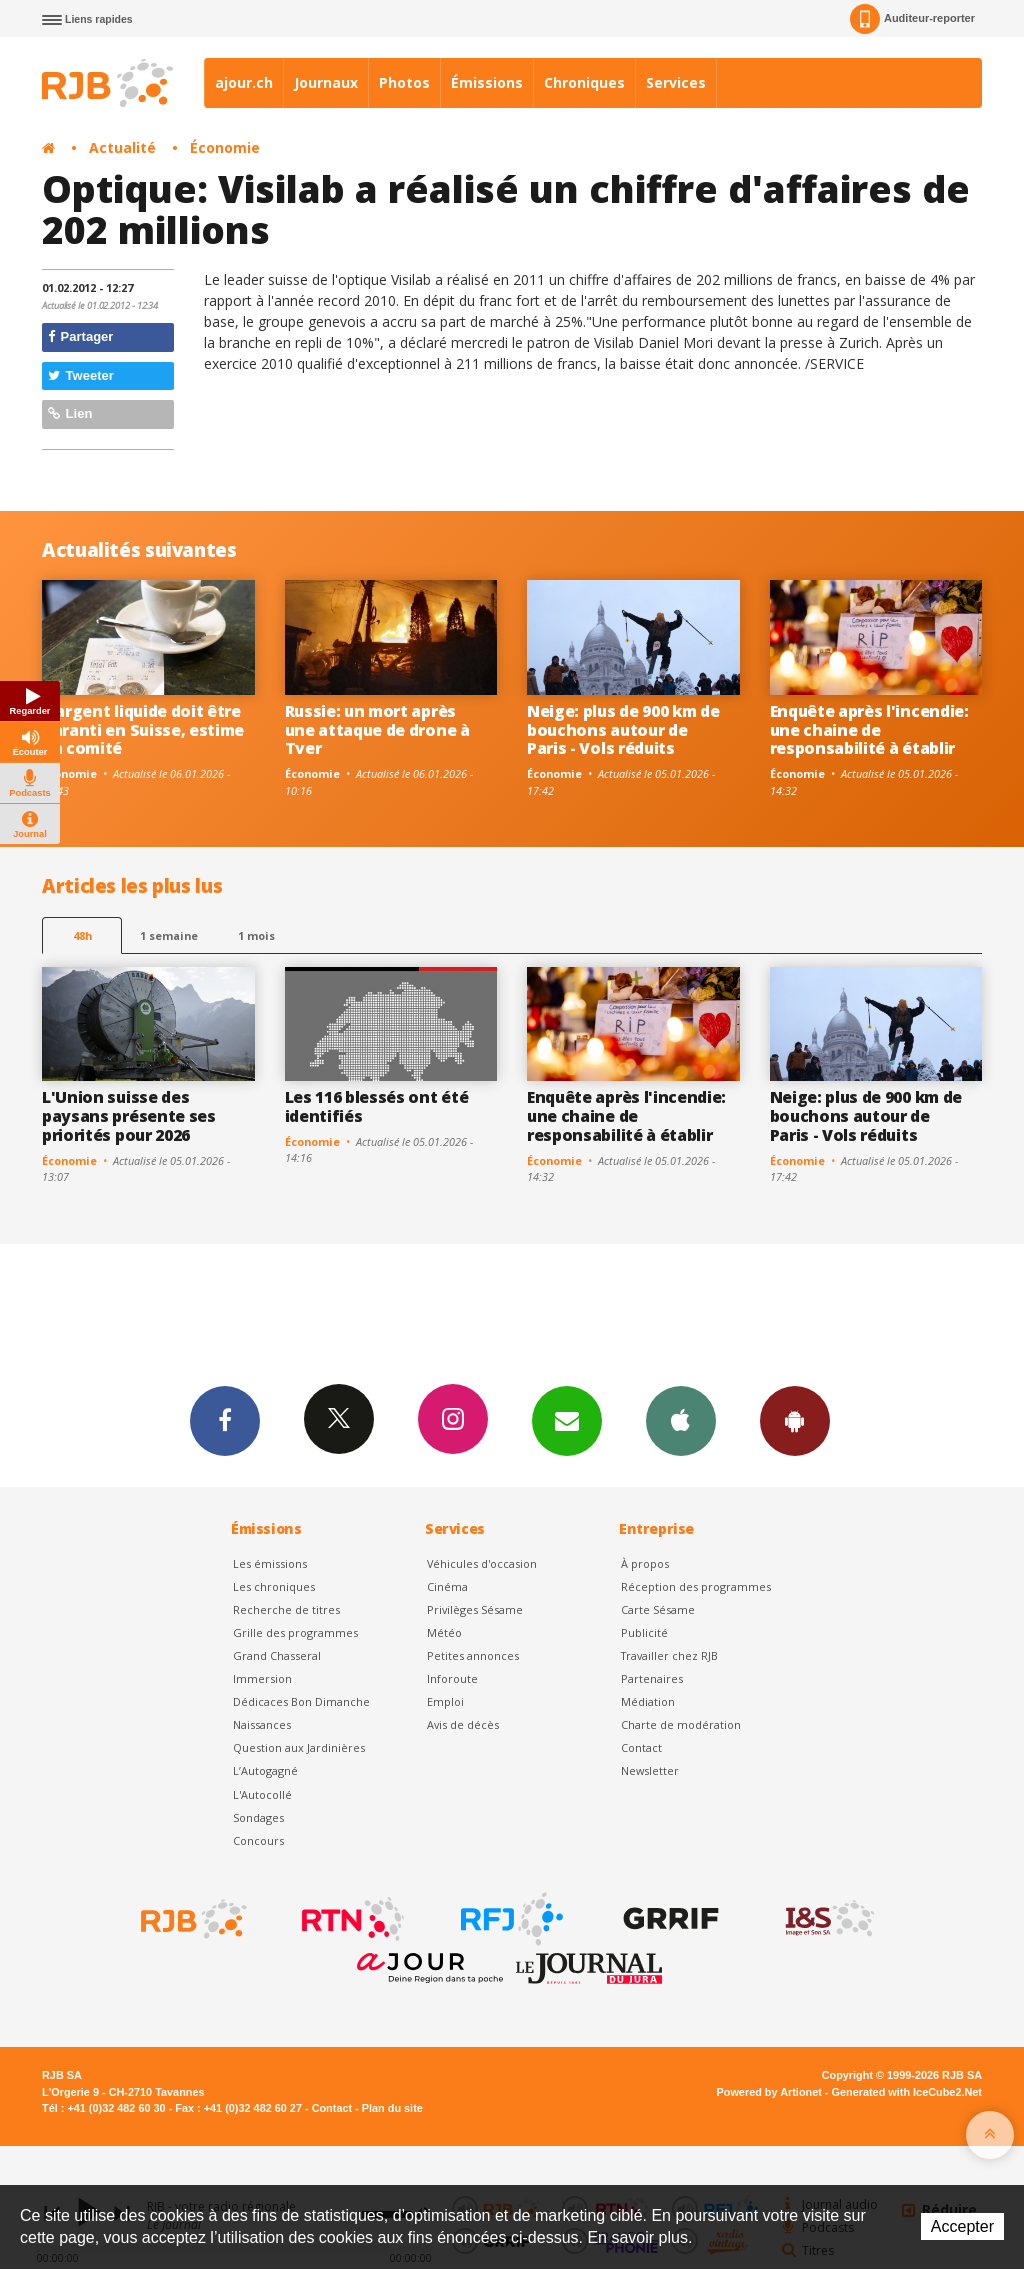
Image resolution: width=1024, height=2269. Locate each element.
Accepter (962, 2226)
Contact (641, 1747)
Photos (404, 82)
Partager (80, 336)
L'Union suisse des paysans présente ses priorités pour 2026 (129, 1116)
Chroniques (584, 82)
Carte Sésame (658, 1609)
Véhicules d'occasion (482, 1563)
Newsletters (567, 1420)
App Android (795, 1420)
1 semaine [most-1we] (169, 935)
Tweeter (81, 375)
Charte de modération (681, 1724)
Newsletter (650, 1770)
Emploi (445, 1701)
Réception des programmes (696, 1586)
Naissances (262, 1724)
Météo (444, 1632)
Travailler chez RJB (669, 1655)
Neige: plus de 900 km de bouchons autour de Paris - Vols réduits (623, 730)
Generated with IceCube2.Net (907, 2092)
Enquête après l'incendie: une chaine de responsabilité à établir (869, 730)
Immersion (262, 1678)
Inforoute (452, 1678)
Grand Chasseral (277, 1655)
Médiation (648, 1701)
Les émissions (270, 1563)
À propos (645, 1563)
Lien (70, 413)
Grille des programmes (295, 1632)
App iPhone (681, 1420)
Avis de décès (463, 1724)
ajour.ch (244, 82)
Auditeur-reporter (912, 19)
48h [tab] (82, 935)
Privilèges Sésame (475, 1609)
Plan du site (392, 2108)
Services (676, 82)
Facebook (225, 1420)
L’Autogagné (265, 1770)
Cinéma (447, 1586)
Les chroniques (274, 1586)
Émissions (487, 82)
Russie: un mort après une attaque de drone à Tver (377, 730)
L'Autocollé (262, 1794)
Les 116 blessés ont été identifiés (377, 1106)
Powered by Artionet (769, 2092)
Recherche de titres (286, 1609)
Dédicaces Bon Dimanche (301, 1701)
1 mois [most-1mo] (256, 935)
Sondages (258, 1817)
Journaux (326, 82)
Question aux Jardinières (299, 1747)
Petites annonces (473, 1655)
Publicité (644, 1632)
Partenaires (652, 1678)
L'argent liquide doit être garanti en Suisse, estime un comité (143, 730)
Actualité (122, 147)
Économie (225, 147)
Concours (258, 1840)
